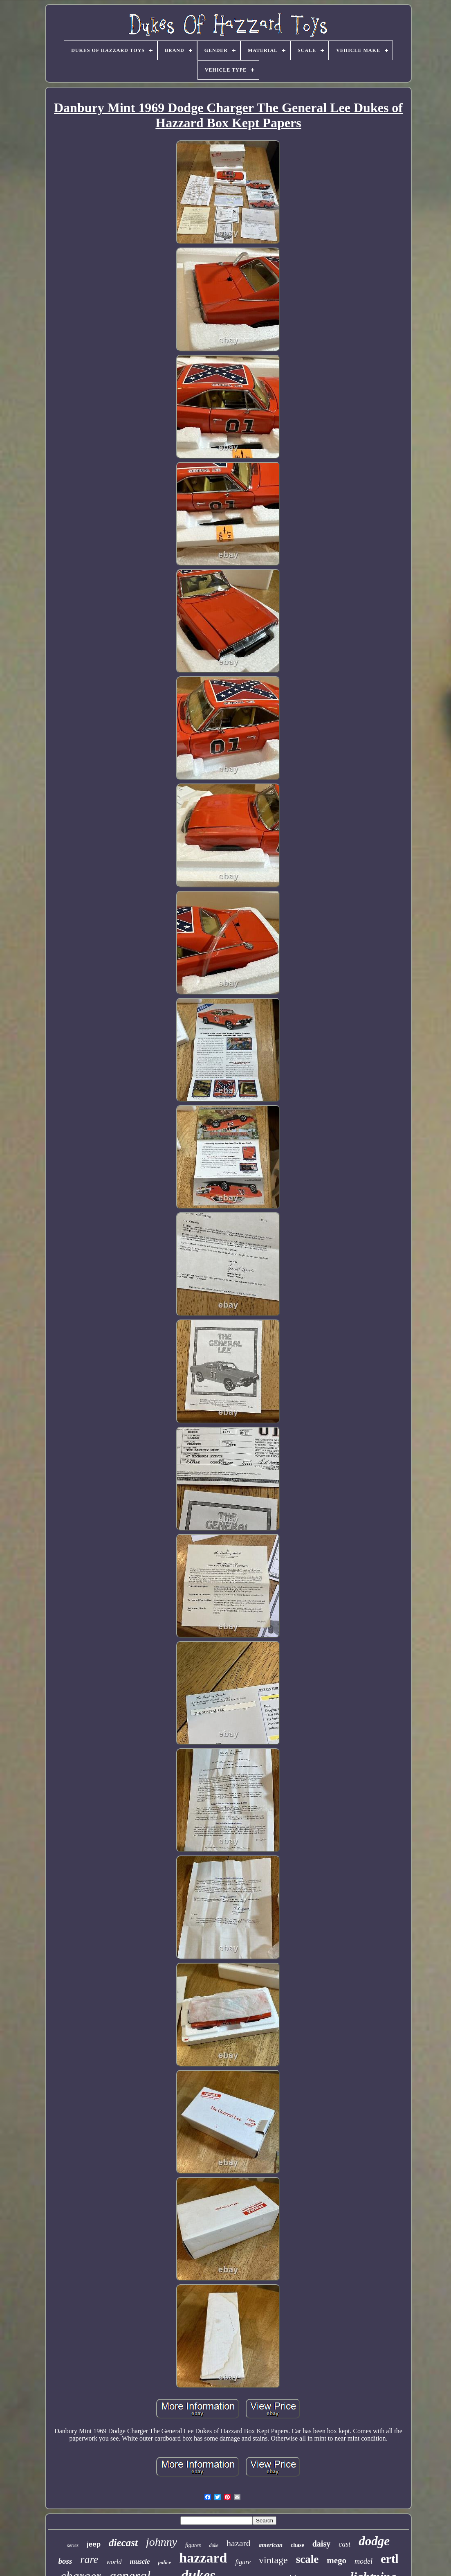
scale (307, 2559)
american (271, 2545)
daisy (321, 2543)
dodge (374, 2541)
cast (344, 2544)
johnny (161, 2541)
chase (297, 2545)
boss (65, 2561)
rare (89, 2559)
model (363, 2561)
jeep (94, 2544)
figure (243, 2561)
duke (213, 2545)
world (113, 2561)
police (164, 2562)
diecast (123, 2542)
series (73, 2545)
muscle (140, 2561)
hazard (239, 2543)
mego (336, 2560)
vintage (273, 2560)
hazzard (203, 2557)
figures (193, 2545)
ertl (389, 2558)
